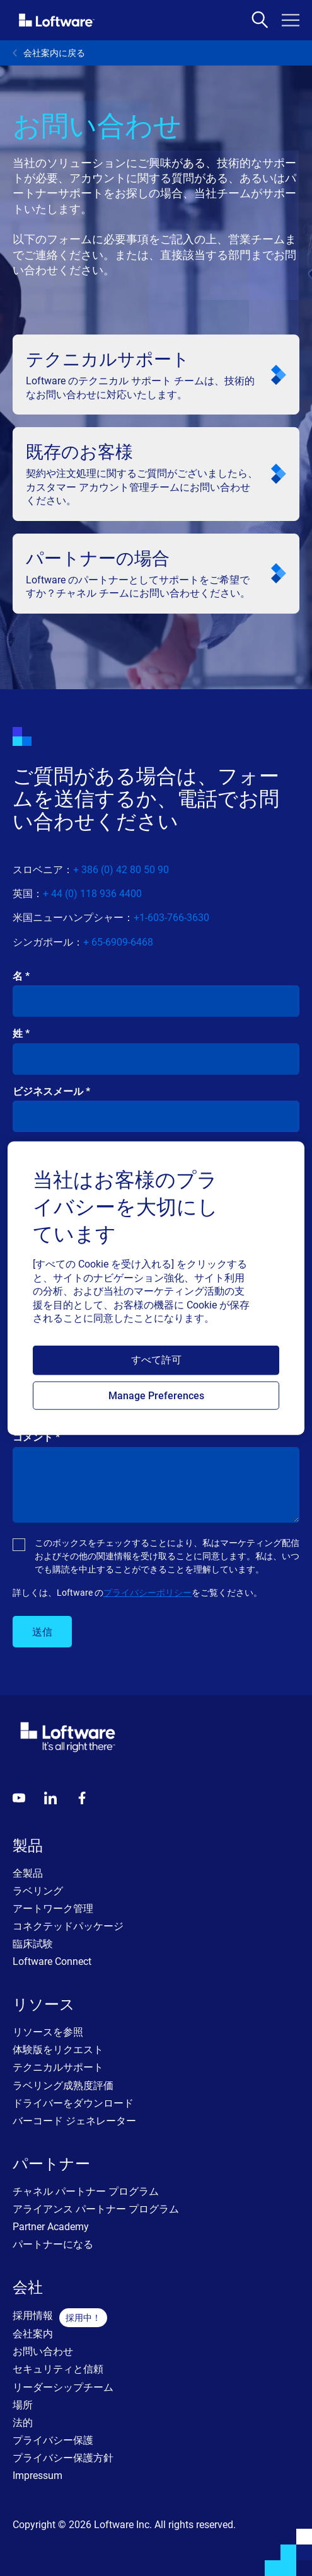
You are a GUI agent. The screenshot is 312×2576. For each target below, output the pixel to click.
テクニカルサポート (58, 2067)
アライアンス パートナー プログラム (96, 2209)
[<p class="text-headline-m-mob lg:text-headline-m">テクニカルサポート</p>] (156, 375)
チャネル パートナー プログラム (86, 2191)
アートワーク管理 (53, 1909)
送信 (42, 1632)
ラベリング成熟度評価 (63, 2086)
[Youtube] (19, 1798)
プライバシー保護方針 (63, 2458)
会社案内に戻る (49, 53)
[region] (156, 1288)
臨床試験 (33, 1944)
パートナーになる (53, 2244)
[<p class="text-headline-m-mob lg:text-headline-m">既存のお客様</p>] (156, 474)
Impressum (37, 2476)
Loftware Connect (52, 1961)
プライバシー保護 (53, 2440)
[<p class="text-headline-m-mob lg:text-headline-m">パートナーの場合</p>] (156, 574)
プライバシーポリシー (147, 1593)
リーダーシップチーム (63, 2387)
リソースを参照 (48, 2032)
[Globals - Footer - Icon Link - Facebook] (82, 1798)
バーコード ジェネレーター (74, 2121)
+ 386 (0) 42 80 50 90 (121, 870)
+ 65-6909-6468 (118, 942)
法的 (23, 2423)
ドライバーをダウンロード (73, 2103)
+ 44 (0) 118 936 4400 (92, 894)
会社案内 (33, 2334)
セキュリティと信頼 (58, 2369)
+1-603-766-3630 (171, 918)
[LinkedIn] (50, 1798)
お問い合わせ (43, 2351)
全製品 (28, 1873)
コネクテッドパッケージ (68, 1926)
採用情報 (33, 2315)
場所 (23, 2405)
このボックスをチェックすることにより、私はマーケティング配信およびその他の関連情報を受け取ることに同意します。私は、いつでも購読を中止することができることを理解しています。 (167, 1556)
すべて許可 (156, 1360)
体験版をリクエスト (58, 2050)
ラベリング (38, 1891)
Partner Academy (51, 2227)
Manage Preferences (156, 1396)
